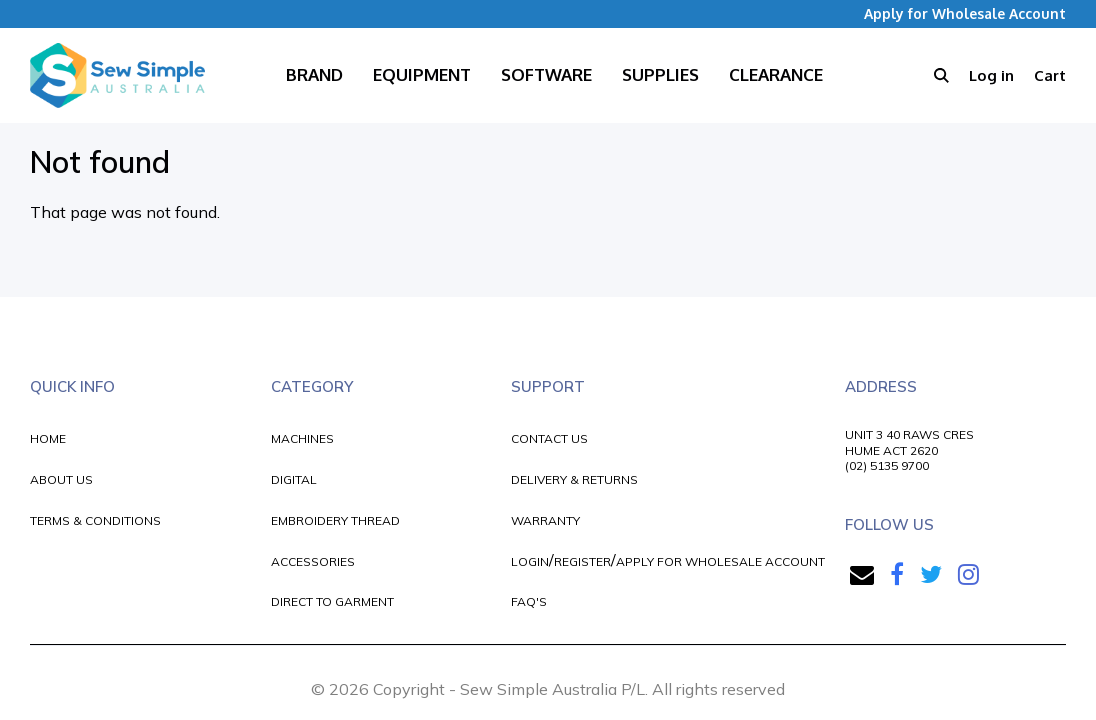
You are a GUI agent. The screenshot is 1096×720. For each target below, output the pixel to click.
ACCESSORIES (313, 561)
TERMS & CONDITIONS (95, 520)
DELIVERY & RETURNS (574, 479)
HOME (48, 438)
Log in (991, 75)
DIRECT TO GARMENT (332, 601)
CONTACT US (549, 438)
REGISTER (582, 561)
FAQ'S (529, 601)
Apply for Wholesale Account (965, 13)
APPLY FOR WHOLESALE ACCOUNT (720, 561)
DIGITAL (294, 479)
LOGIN (530, 561)
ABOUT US (61, 479)
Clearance (776, 74)
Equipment (422, 74)
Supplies (660, 74)
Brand (314, 74)
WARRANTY (545, 520)
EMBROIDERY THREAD (335, 520)
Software (546, 74)
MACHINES (302, 438)
